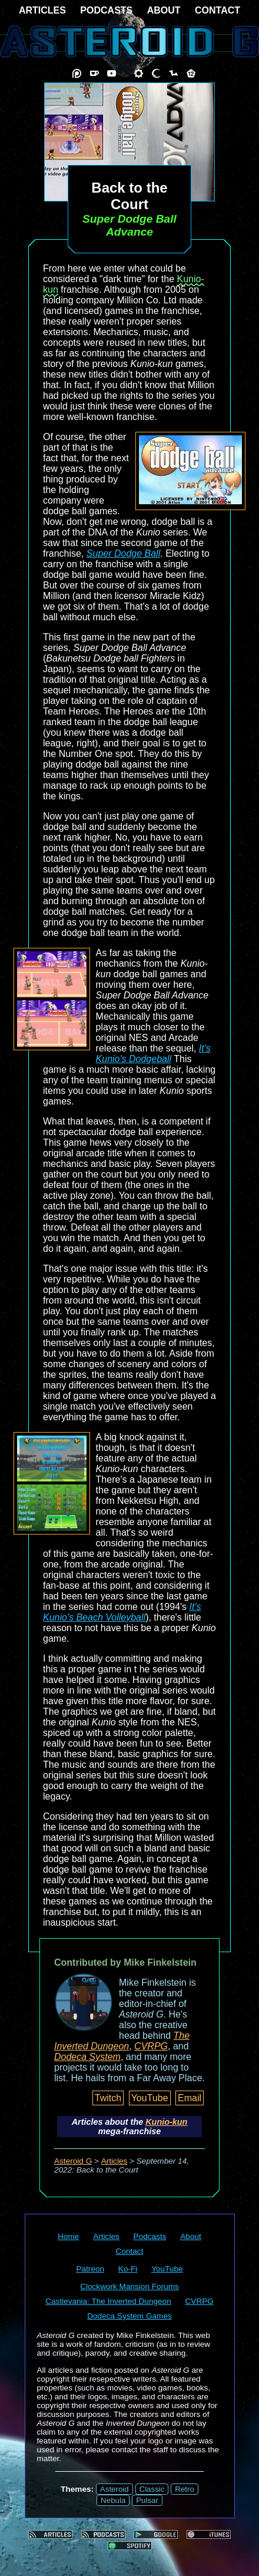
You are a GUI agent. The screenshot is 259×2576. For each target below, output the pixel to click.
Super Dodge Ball (123, 553)
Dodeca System (87, 2057)
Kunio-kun (166, 2122)
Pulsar (147, 2500)
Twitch (108, 2098)
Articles (114, 2161)
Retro (184, 2489)
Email (189, 2098)
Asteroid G (73, 2161)
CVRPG (151, 2046)
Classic (152, 2489)
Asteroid (114, 2489)
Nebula (113, 2500)
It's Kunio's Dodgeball (153, 1053)
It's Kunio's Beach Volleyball (122, 1612)
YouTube (149, 2098)
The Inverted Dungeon (122, 2041)
